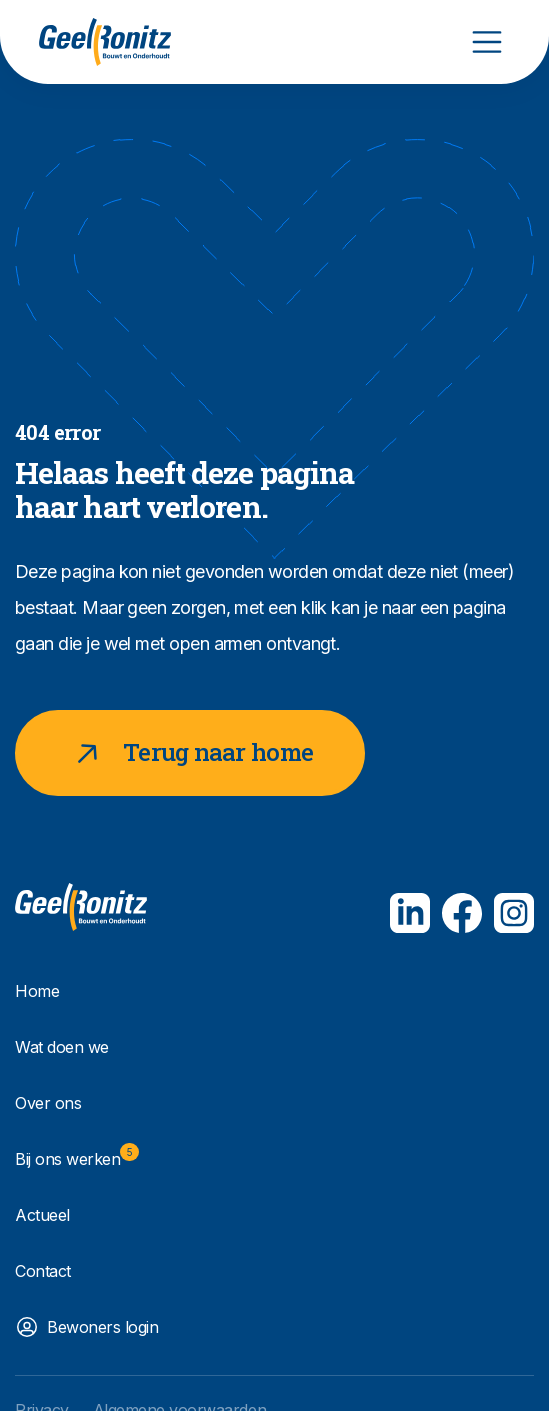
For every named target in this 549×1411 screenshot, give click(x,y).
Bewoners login (102, 1327)
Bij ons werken (77, 1156)
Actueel (42, 1215)
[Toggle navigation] (487, 42)
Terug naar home (190, 753)
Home (37, 991)
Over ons (48, 1103)
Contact (43, 1271)
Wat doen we (62, 1047)
